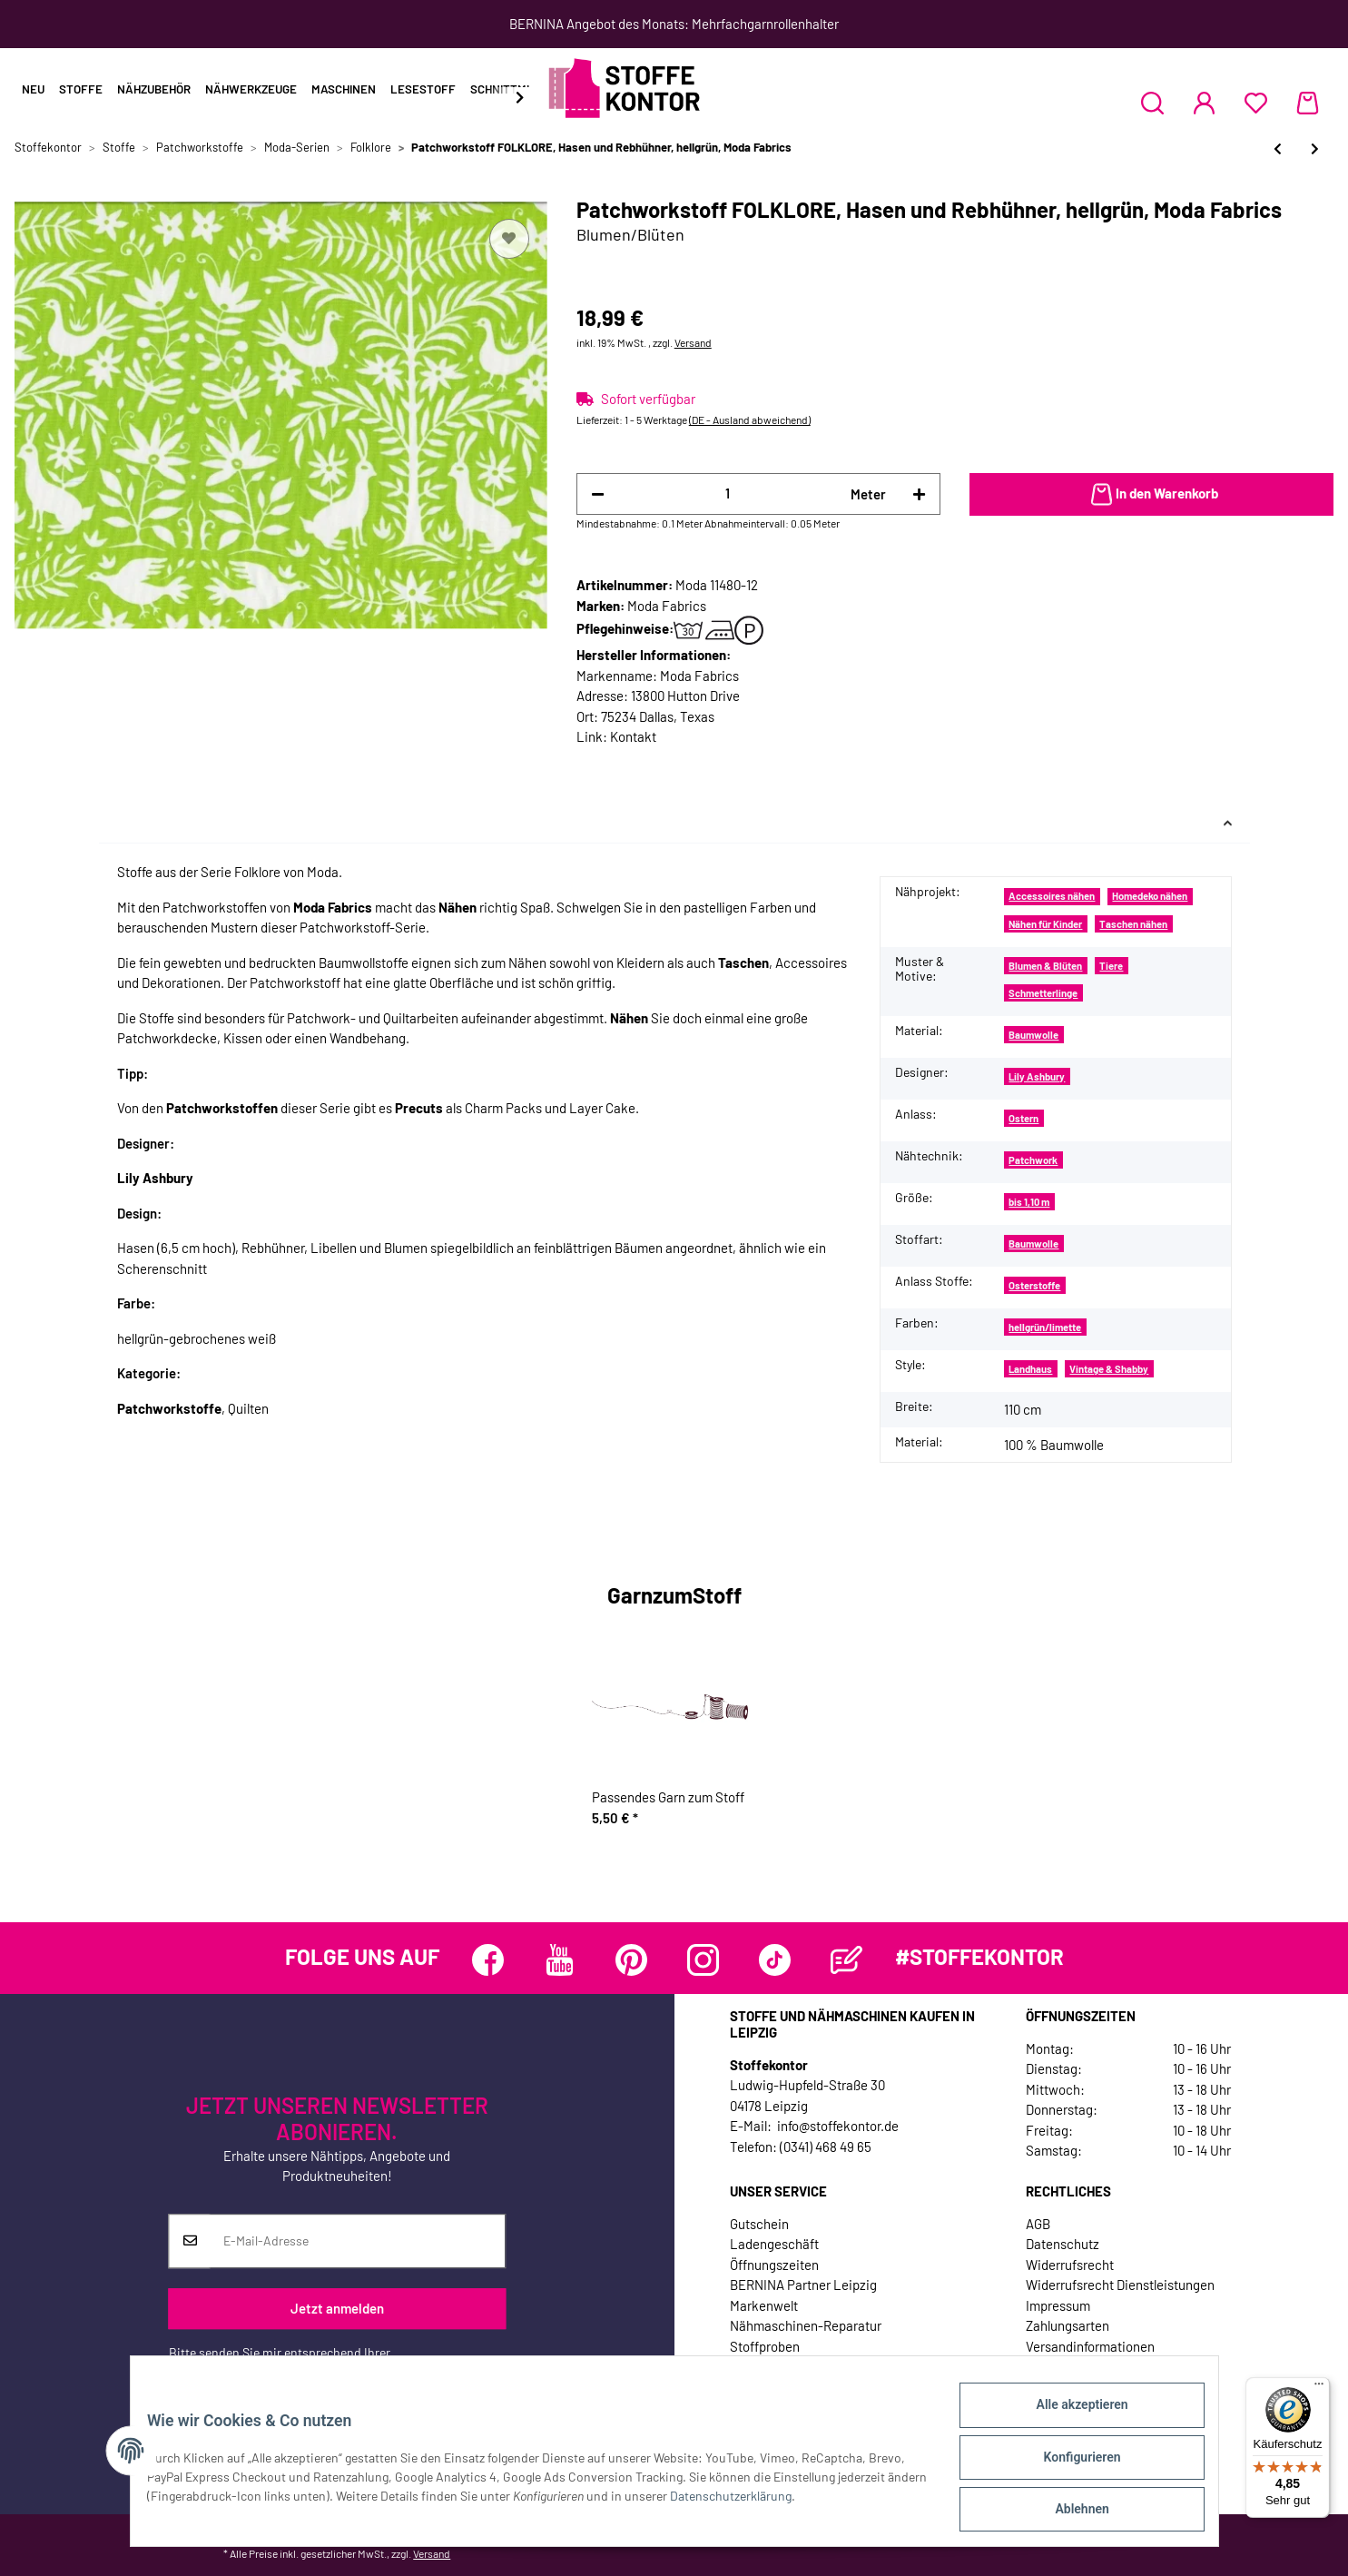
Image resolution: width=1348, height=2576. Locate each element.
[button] (1152, 102)
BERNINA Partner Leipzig (803, 2284)
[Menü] (1319, 2388)
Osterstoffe (1034, 1285)
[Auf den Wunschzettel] (509, 239)
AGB (1038, 2224)
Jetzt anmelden (337, 2309)
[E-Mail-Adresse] (358, 2241)
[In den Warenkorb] (1151, 495)
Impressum (1058, 2305)
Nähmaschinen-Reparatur (805, 2325)
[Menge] (727, 493)
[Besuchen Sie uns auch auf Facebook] (488, 1960)
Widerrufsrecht (1070, 2264)
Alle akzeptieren (1070, 2417)
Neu (33, 89)
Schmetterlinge (1043, 993)
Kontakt (633, 736)
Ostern (1023, 1118)
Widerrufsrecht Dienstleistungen (1120, 2284)
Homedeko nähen (1149, 896)
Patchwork (1033, 1160)
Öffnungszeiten (774, 2264)
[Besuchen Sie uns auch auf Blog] (846, 1960)
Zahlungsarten (1067, 2325)
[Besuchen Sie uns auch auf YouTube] (559, 1960)
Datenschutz (1062, 2243)
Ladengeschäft (774, 2243)
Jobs (744, 2366)
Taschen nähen (1133, 924)
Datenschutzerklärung (229, 2371)
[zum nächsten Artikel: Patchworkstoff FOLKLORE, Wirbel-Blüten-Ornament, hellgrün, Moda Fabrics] (1314, 148)
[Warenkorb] (1307, 102)
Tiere (1111, 966)
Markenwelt (764, 2305)
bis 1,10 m (1029, 1202)
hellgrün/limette (1045, 1327)
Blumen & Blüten (1045, 966)
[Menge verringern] (597, 494)
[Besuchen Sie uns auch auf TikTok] (775, 1960)
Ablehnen (1070, 2511)
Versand (693, 342)
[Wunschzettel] (1256, 102)
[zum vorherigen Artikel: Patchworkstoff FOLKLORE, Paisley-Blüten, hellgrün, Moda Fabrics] (1277, 148)
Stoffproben (765, 2346)
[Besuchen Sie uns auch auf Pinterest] (631, 1960)
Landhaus (1030, 1369)
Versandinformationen (1090, 2346)
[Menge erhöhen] (919, 494)
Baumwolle (1033, 1035)
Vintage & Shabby (1108, 1369)
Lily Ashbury (1037, 1076)
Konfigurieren (1069, 2464)
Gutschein (759, 2224)
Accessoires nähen (1052, 896)
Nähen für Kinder (1045, 924)
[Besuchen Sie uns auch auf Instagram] (703, 1960)
